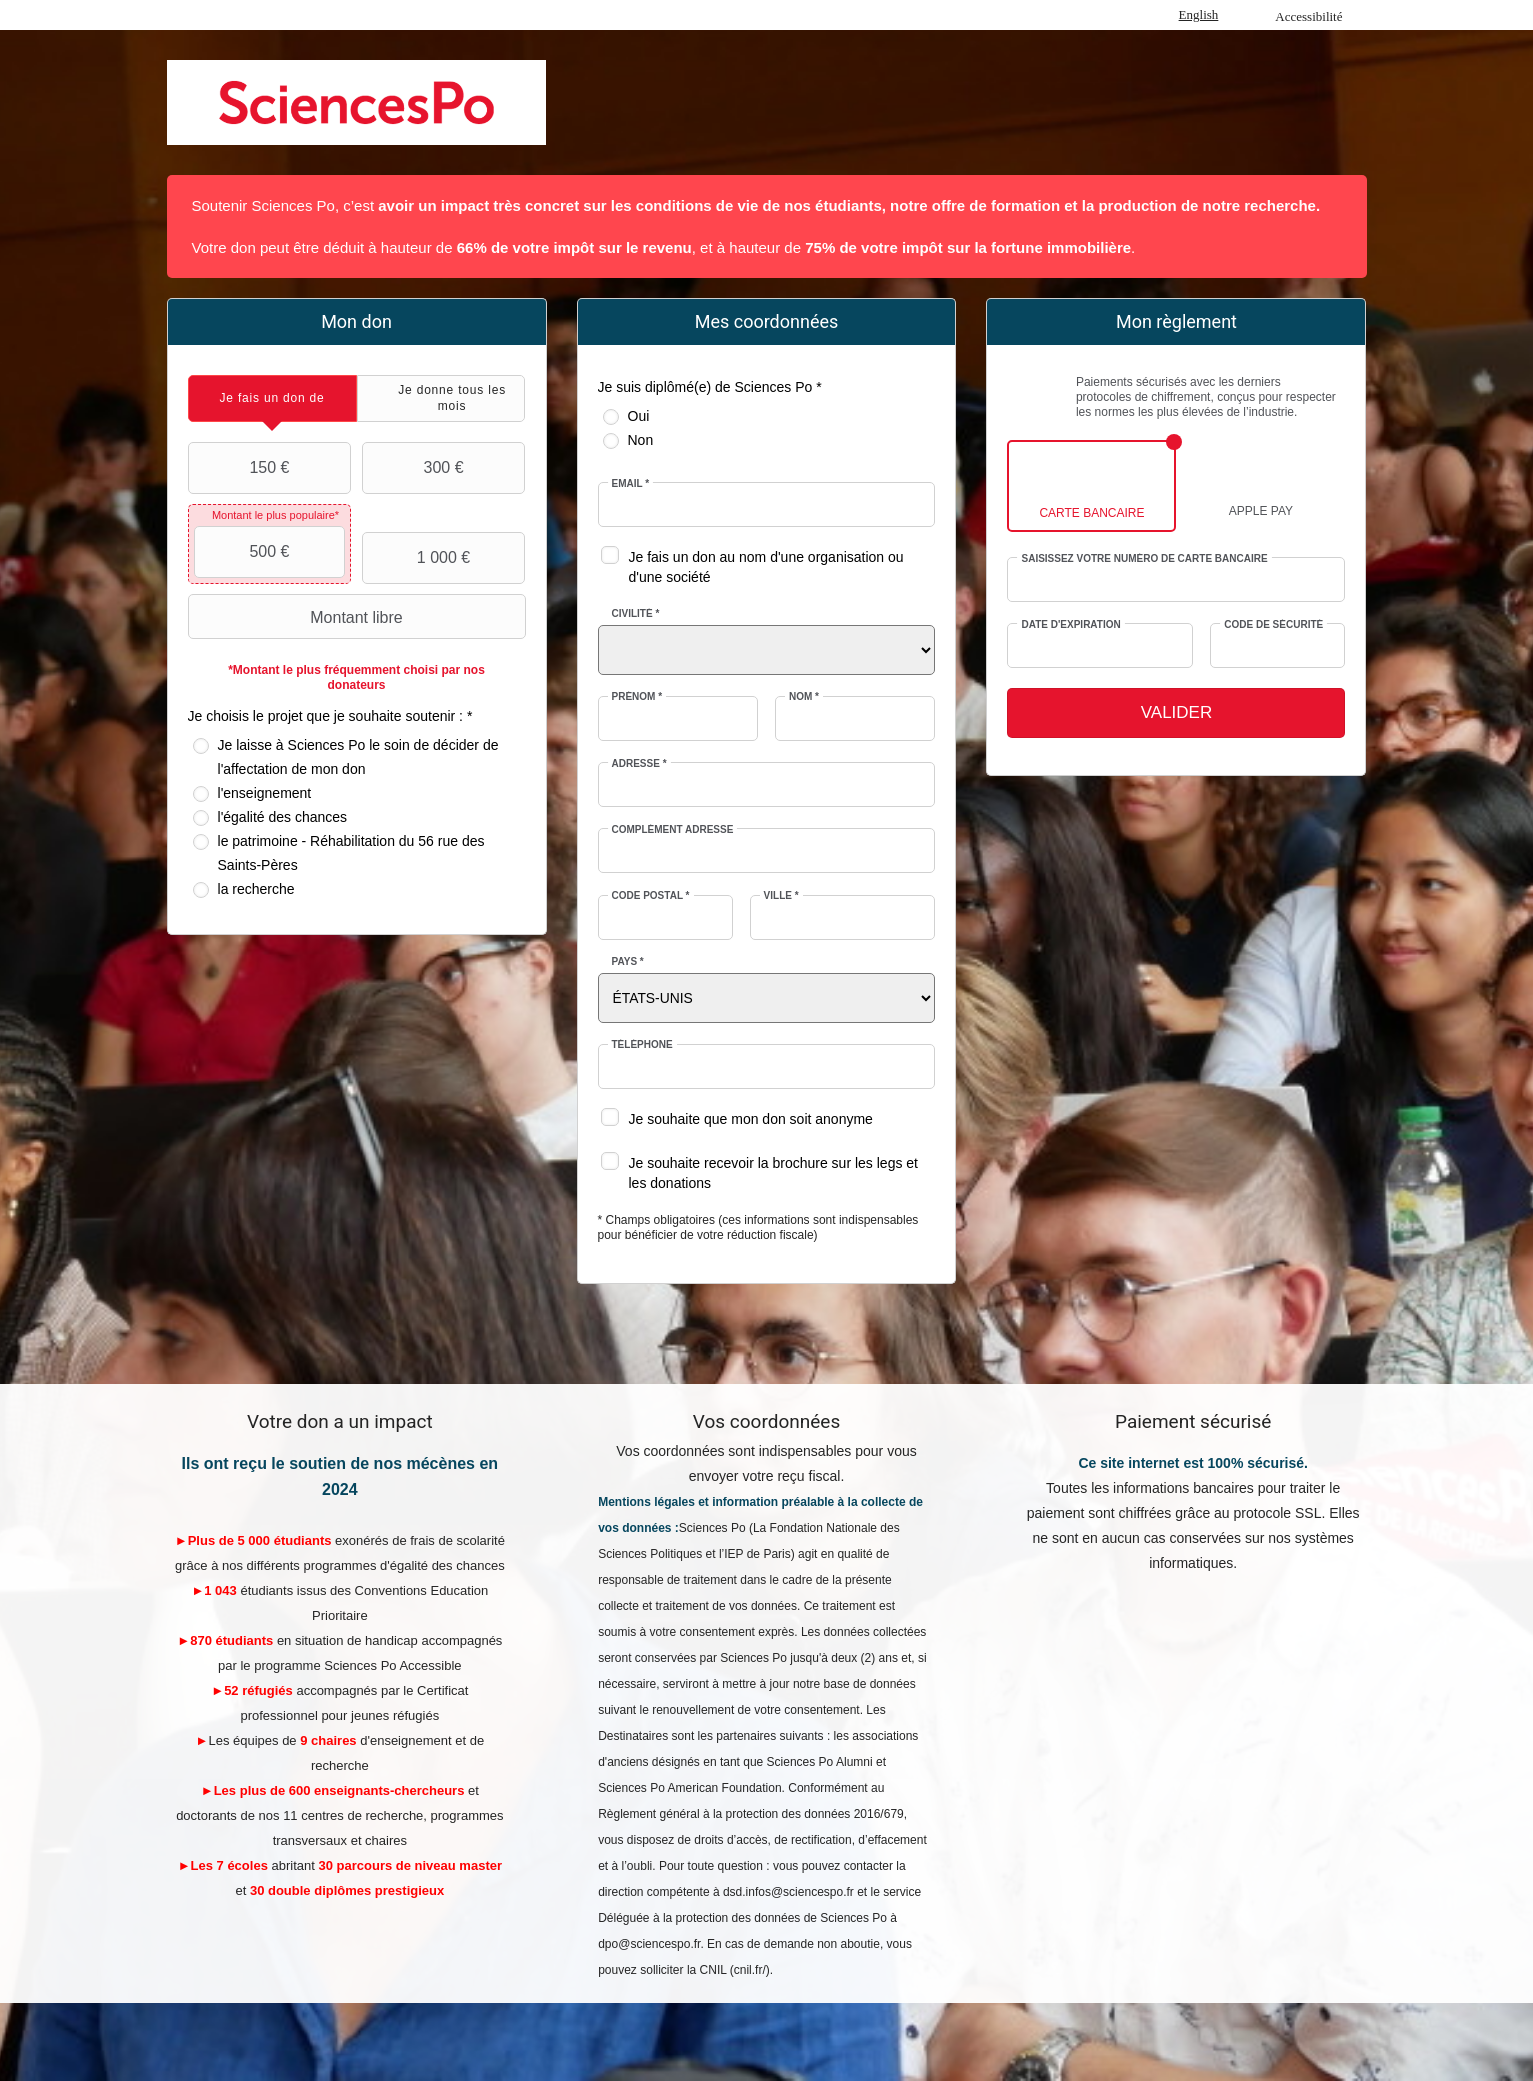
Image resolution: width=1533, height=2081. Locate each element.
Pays (628, 961)
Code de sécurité (1273, 624)
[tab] (272, 398)
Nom (804, 696)
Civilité (636, 613)
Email (631, 483)
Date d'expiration (1070, 624)
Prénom (637, 696)
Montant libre (298, 617)
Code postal (651, 895)
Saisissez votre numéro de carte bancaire (1144, 558)
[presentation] (272, 398)
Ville (781, 895)
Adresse (639, 763)
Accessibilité (1308, 16)
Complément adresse (673, 829)
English (1199, 14)
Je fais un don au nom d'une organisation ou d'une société (766, 567)
